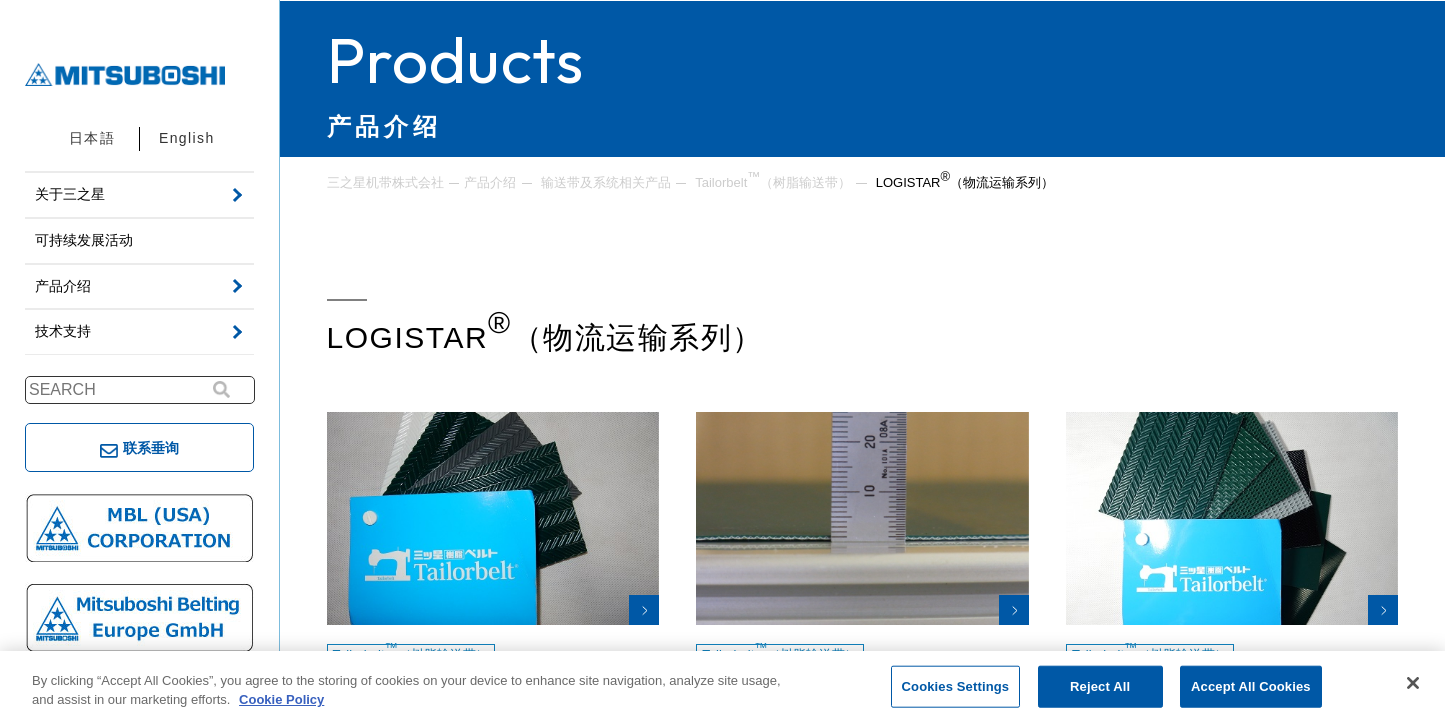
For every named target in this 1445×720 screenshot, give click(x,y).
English (187, 138)
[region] (722, 685)
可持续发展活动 (84, 240)
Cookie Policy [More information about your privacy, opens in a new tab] (281, 699)
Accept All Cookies (1251, 686)
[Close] (1413, 683)
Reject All (1100, 686)
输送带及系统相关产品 (606, 182)
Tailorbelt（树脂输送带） (773, 181)
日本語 (92, 138)
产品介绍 (490, 182)
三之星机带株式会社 (385, 182)
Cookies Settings (956, 686)
